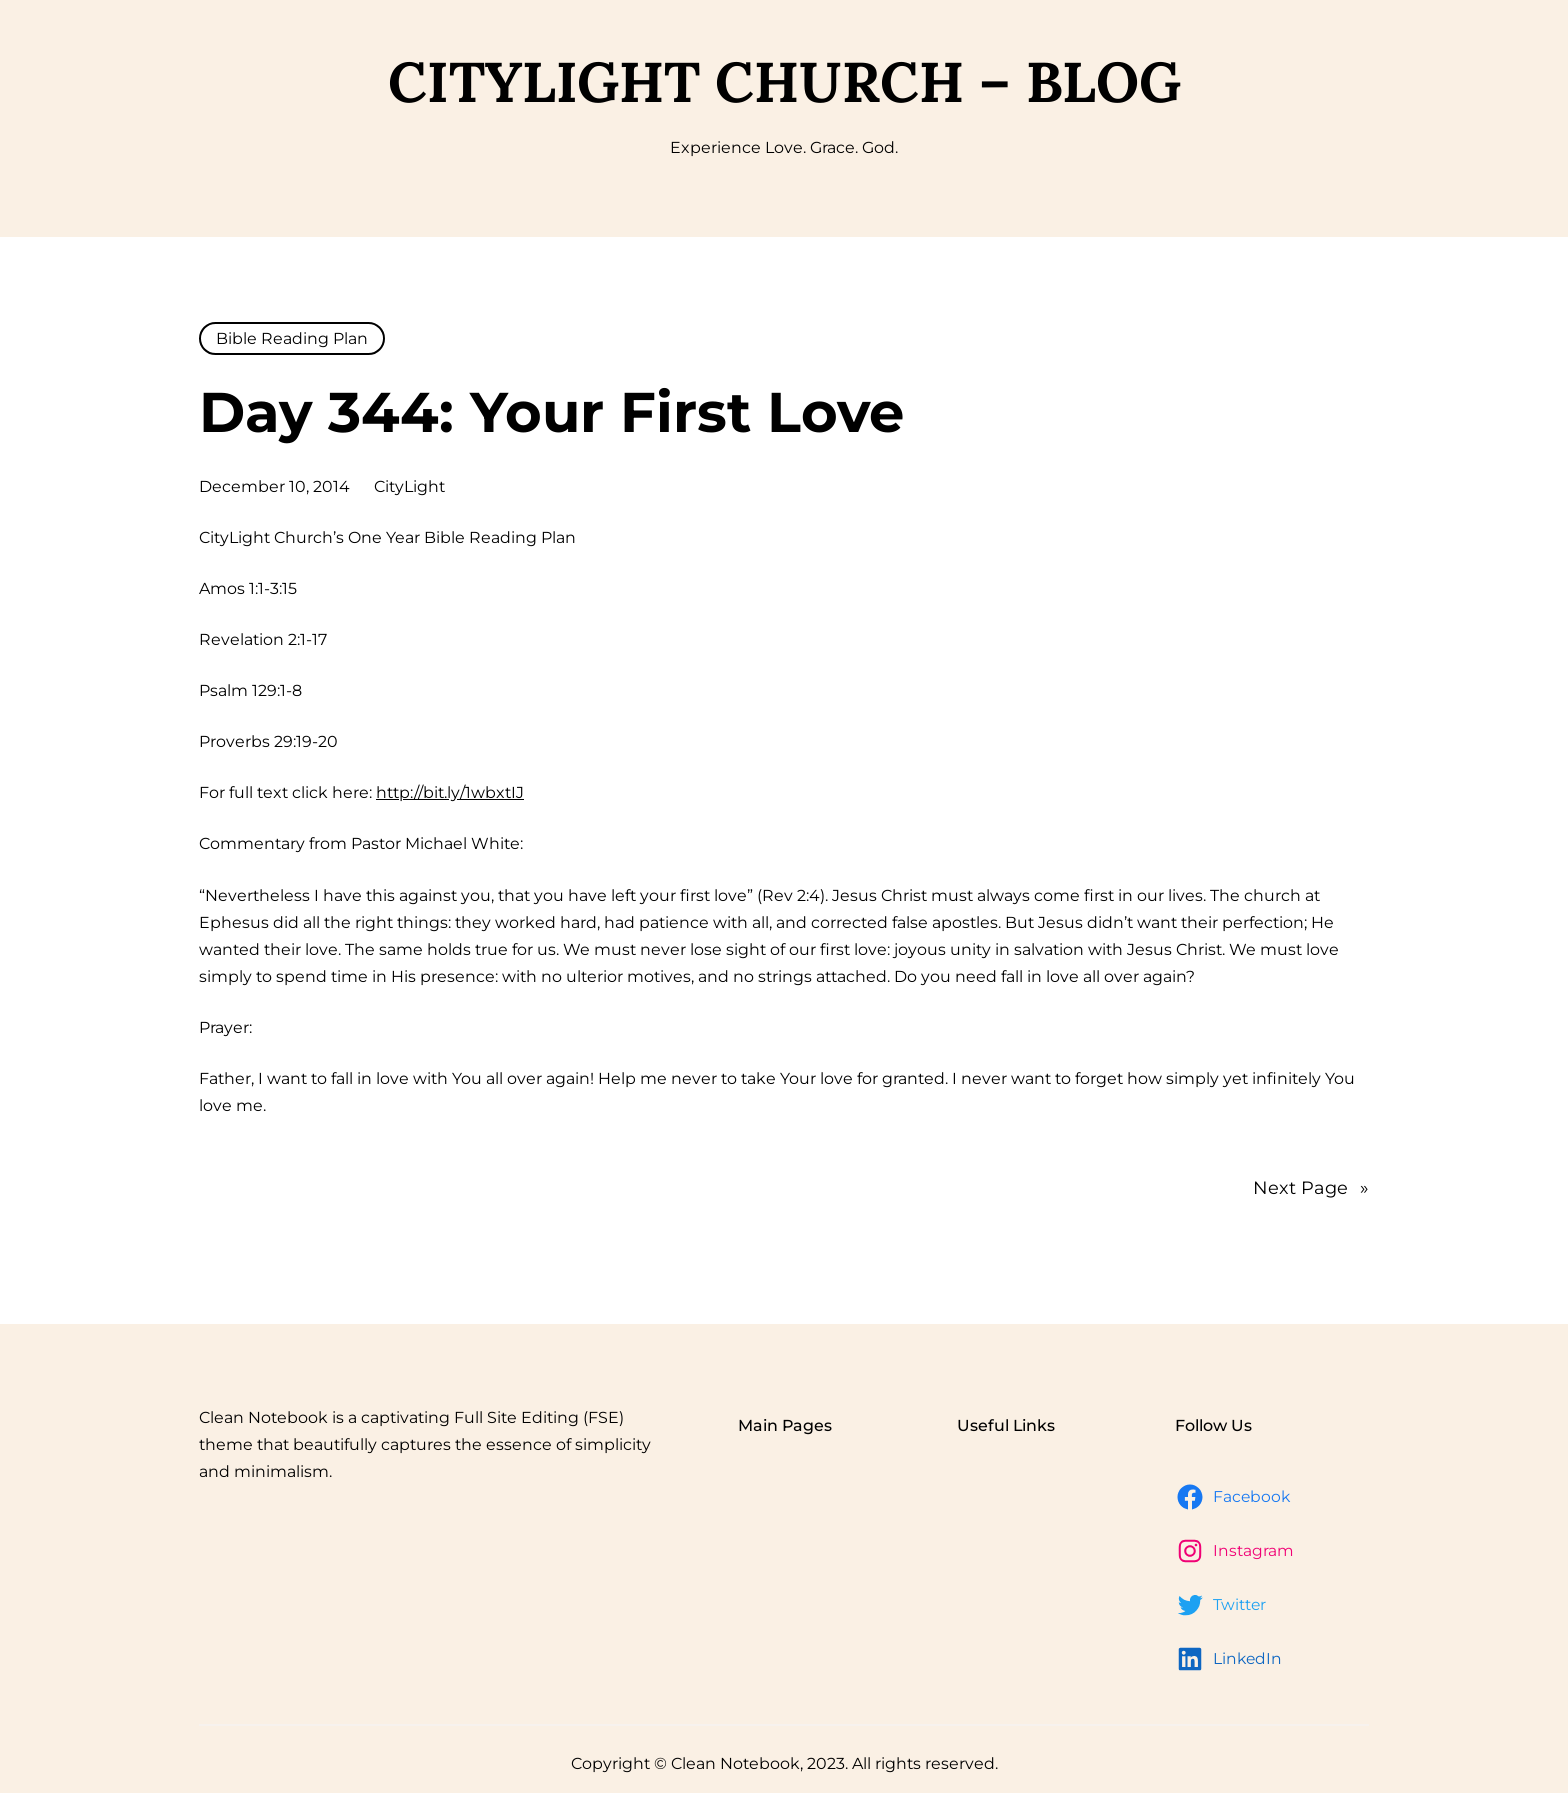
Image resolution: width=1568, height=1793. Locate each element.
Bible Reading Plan (292, 338)
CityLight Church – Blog (784, 81)
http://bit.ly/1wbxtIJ (450, 792)
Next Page (1311, 1188)
